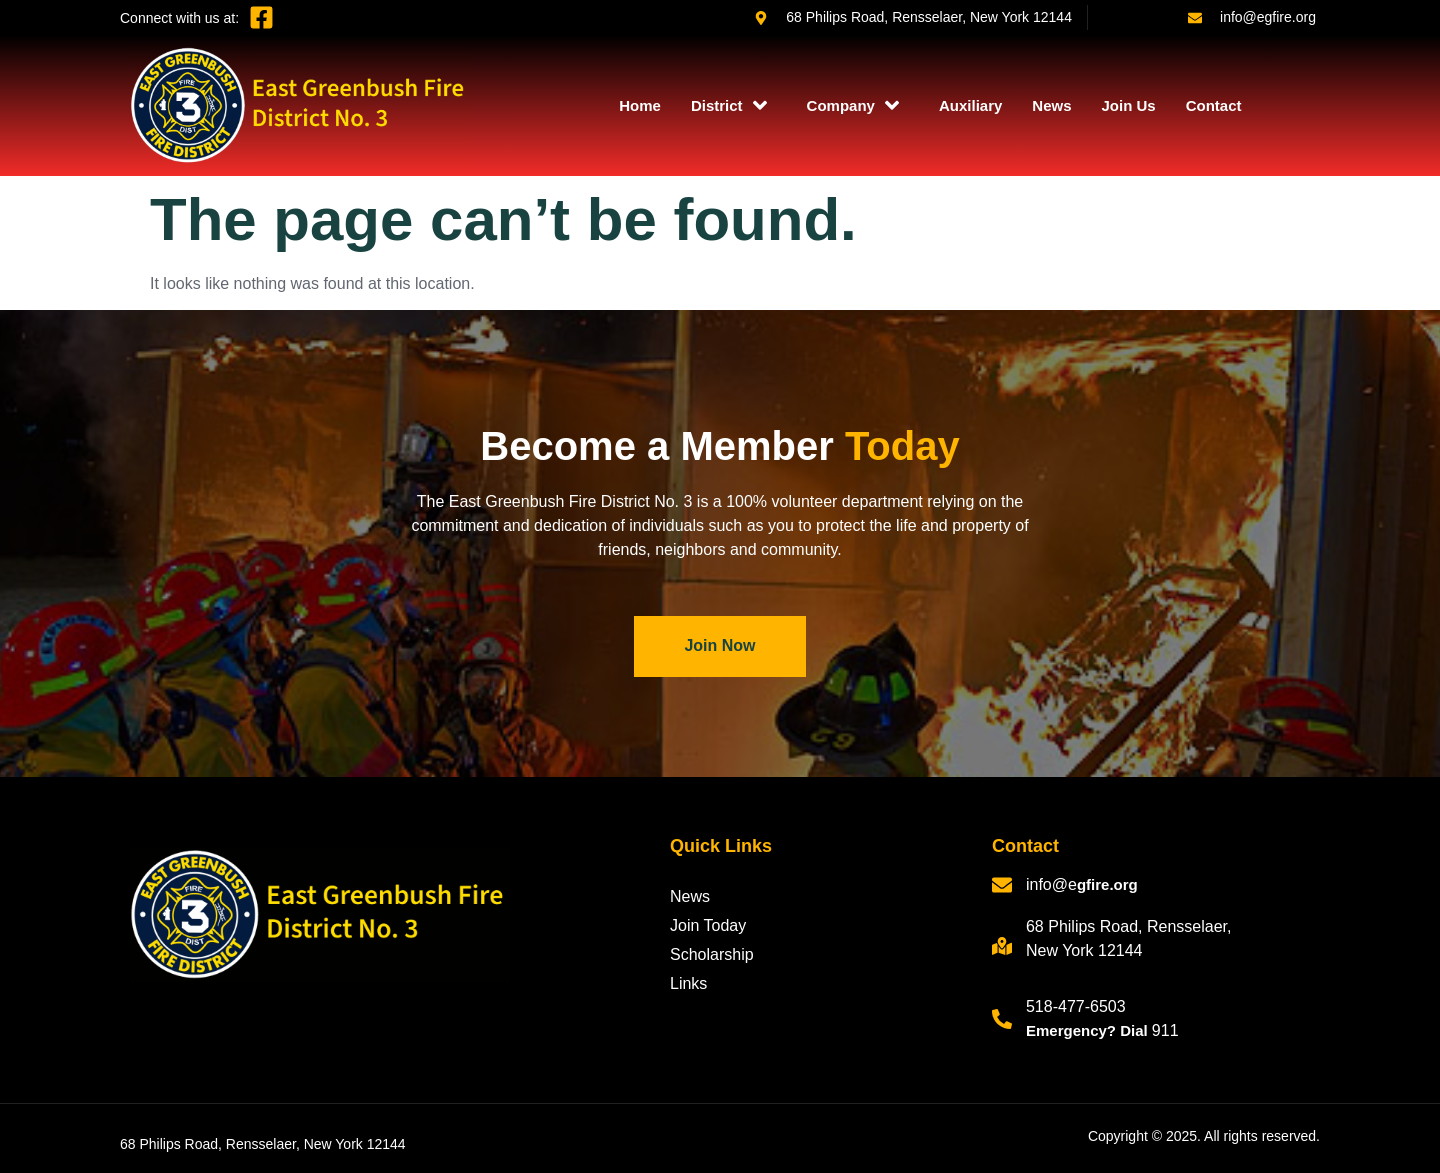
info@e (1051, 884)
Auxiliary (970, 105)
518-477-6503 (1076, 1006)
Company (853, 105)
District (729, 105)
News (1051, 105)
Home (640, 105)
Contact (1214, 105)
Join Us (1129, 105)
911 (1165, 1030)
